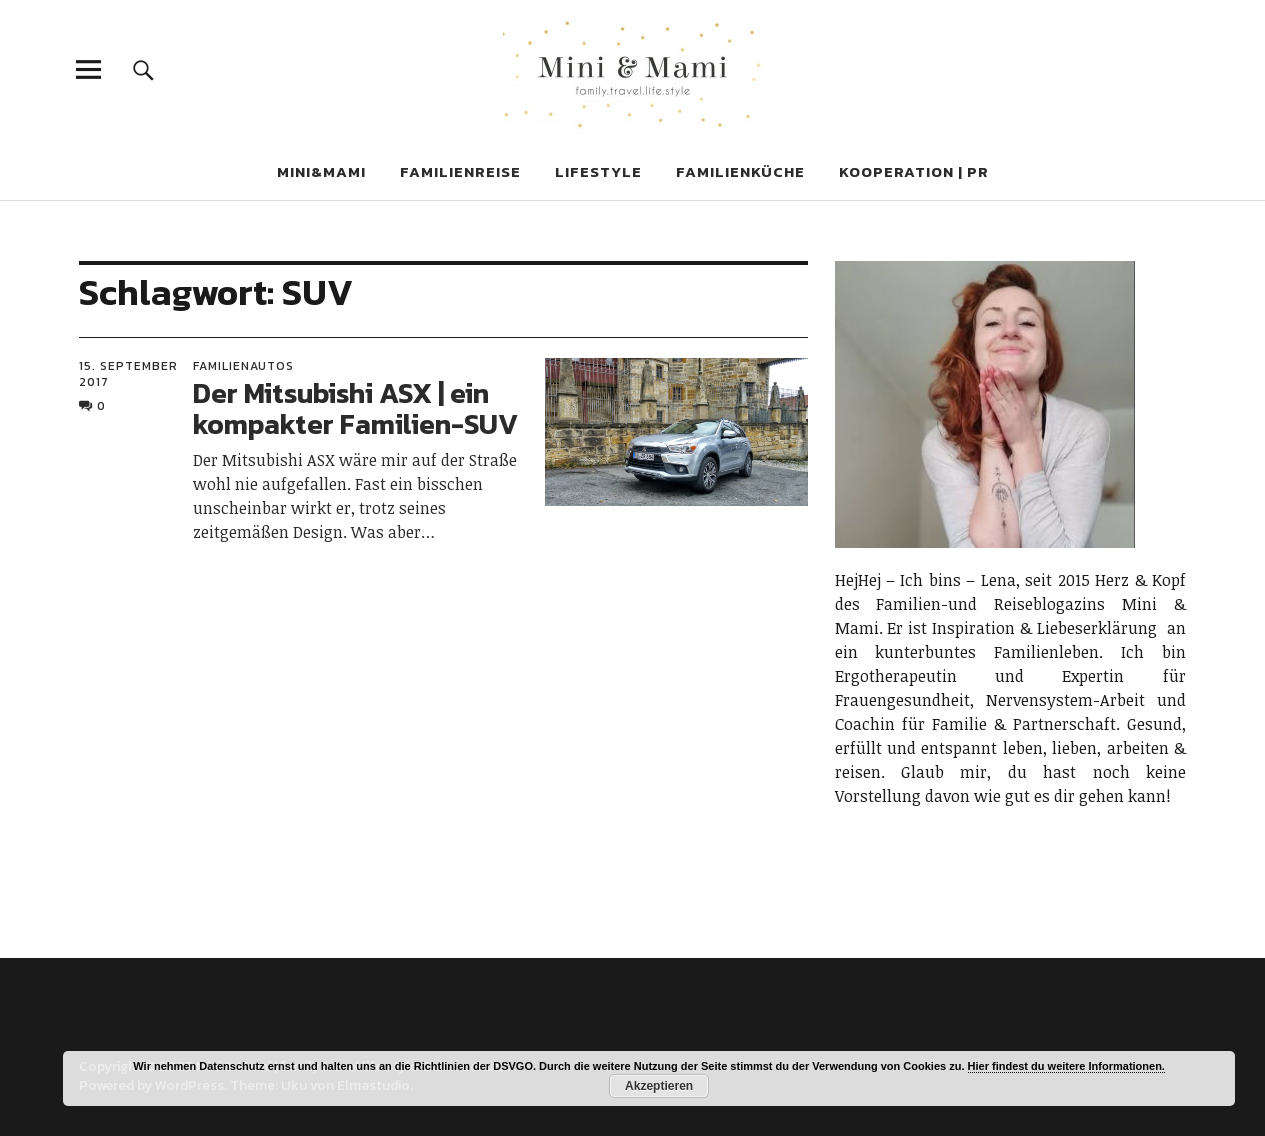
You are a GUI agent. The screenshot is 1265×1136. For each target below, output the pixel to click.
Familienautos (243, 366)
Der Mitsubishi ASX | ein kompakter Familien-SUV (355, 408)
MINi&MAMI (321, 171)
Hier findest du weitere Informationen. (1066, 1066)
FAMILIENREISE (460, 171)
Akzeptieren (659, 1086)
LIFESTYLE (598, 171)
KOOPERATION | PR (914, 171)
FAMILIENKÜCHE (740, 171)
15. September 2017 (128, 374)
